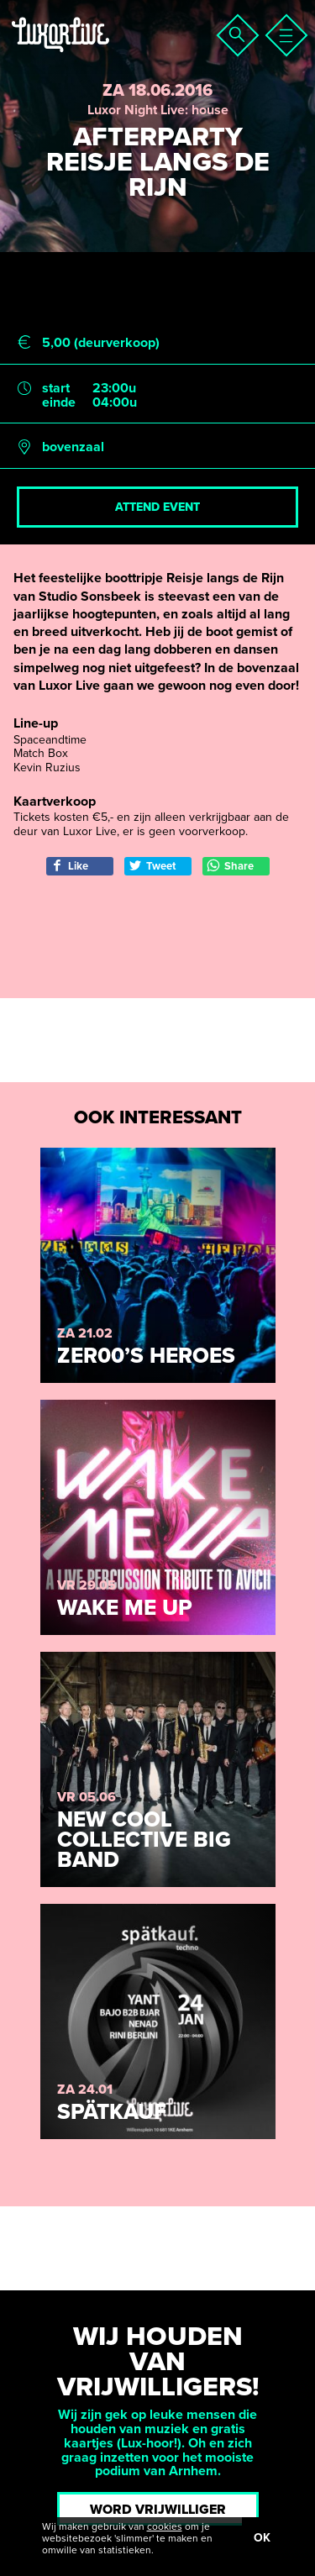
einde (59, 403)
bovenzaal (73, 447)
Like (69, 866)
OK (262, 2538)
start (56, 388)
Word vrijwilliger (158, 2509)
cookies (164, 2526)
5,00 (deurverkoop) (101, 343)
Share (230, 866)
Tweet (152, 866)
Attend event (157, 507)
